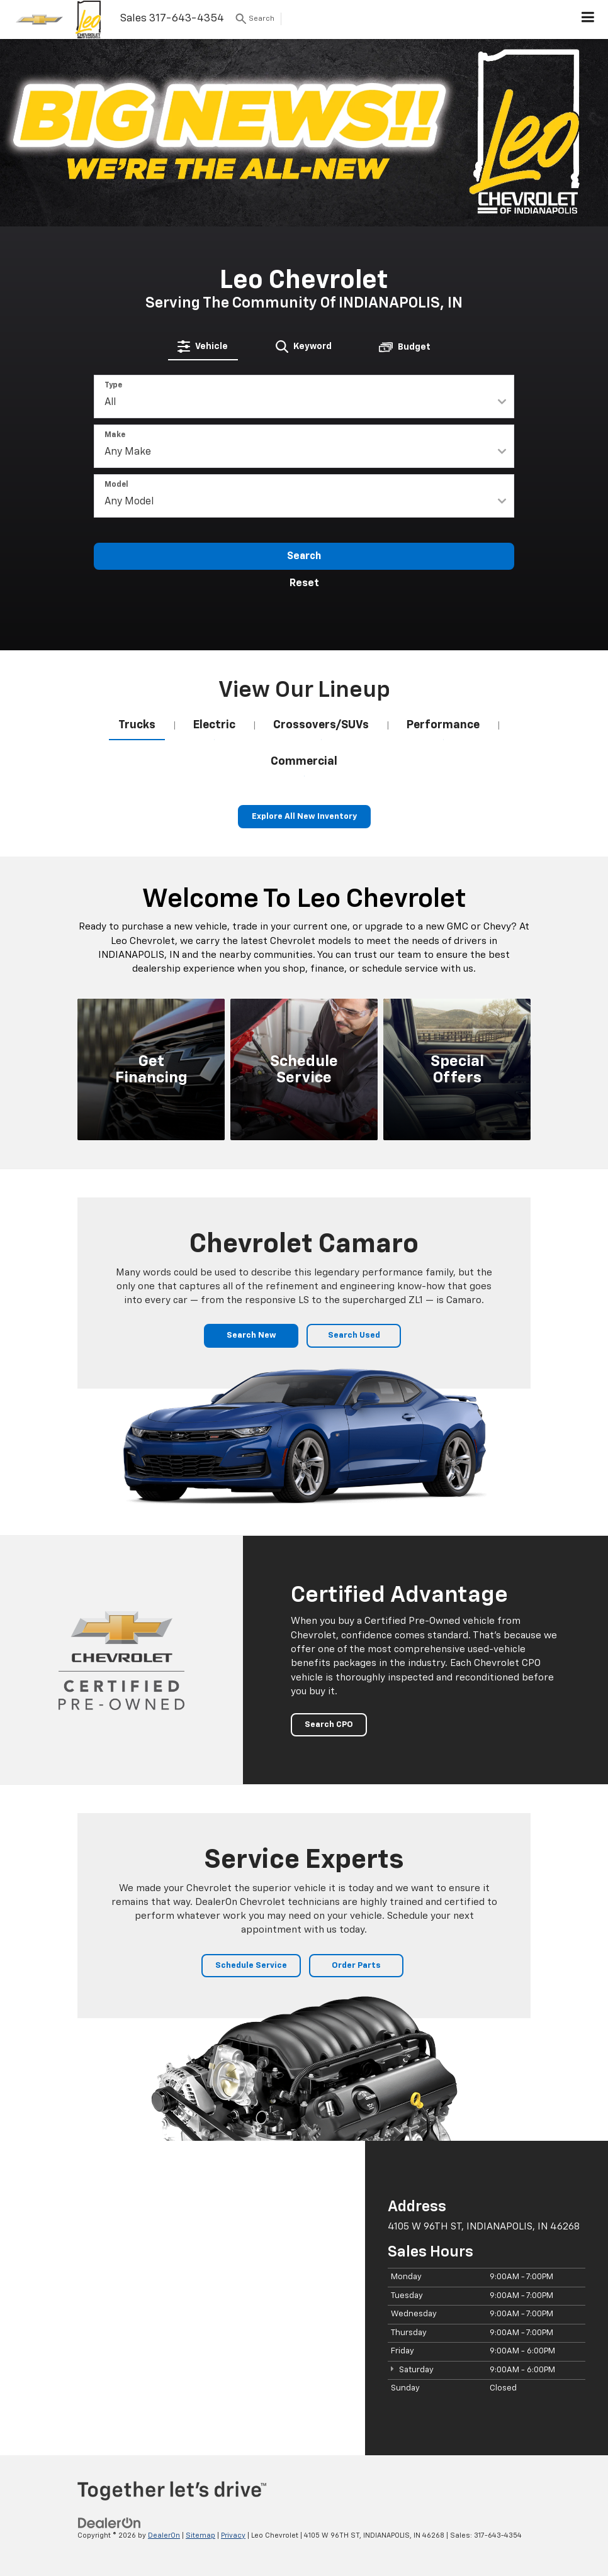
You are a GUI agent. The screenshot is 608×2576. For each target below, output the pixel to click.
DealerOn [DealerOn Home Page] (164, 2535)
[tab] (203, 346)
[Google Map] (182, 2298)
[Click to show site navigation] (588, 19)
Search (304, 557)
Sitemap (200, 2535)
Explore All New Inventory (304, 817)
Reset (304, 584)
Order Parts (356, 1966)
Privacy (233, 2535)
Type (113, 385)
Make (114, 435)
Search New (251, 1335)
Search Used (354, 1335)
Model (116, 485)
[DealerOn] (109, 2523)
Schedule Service (251, 1966)
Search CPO (329, 1725)
